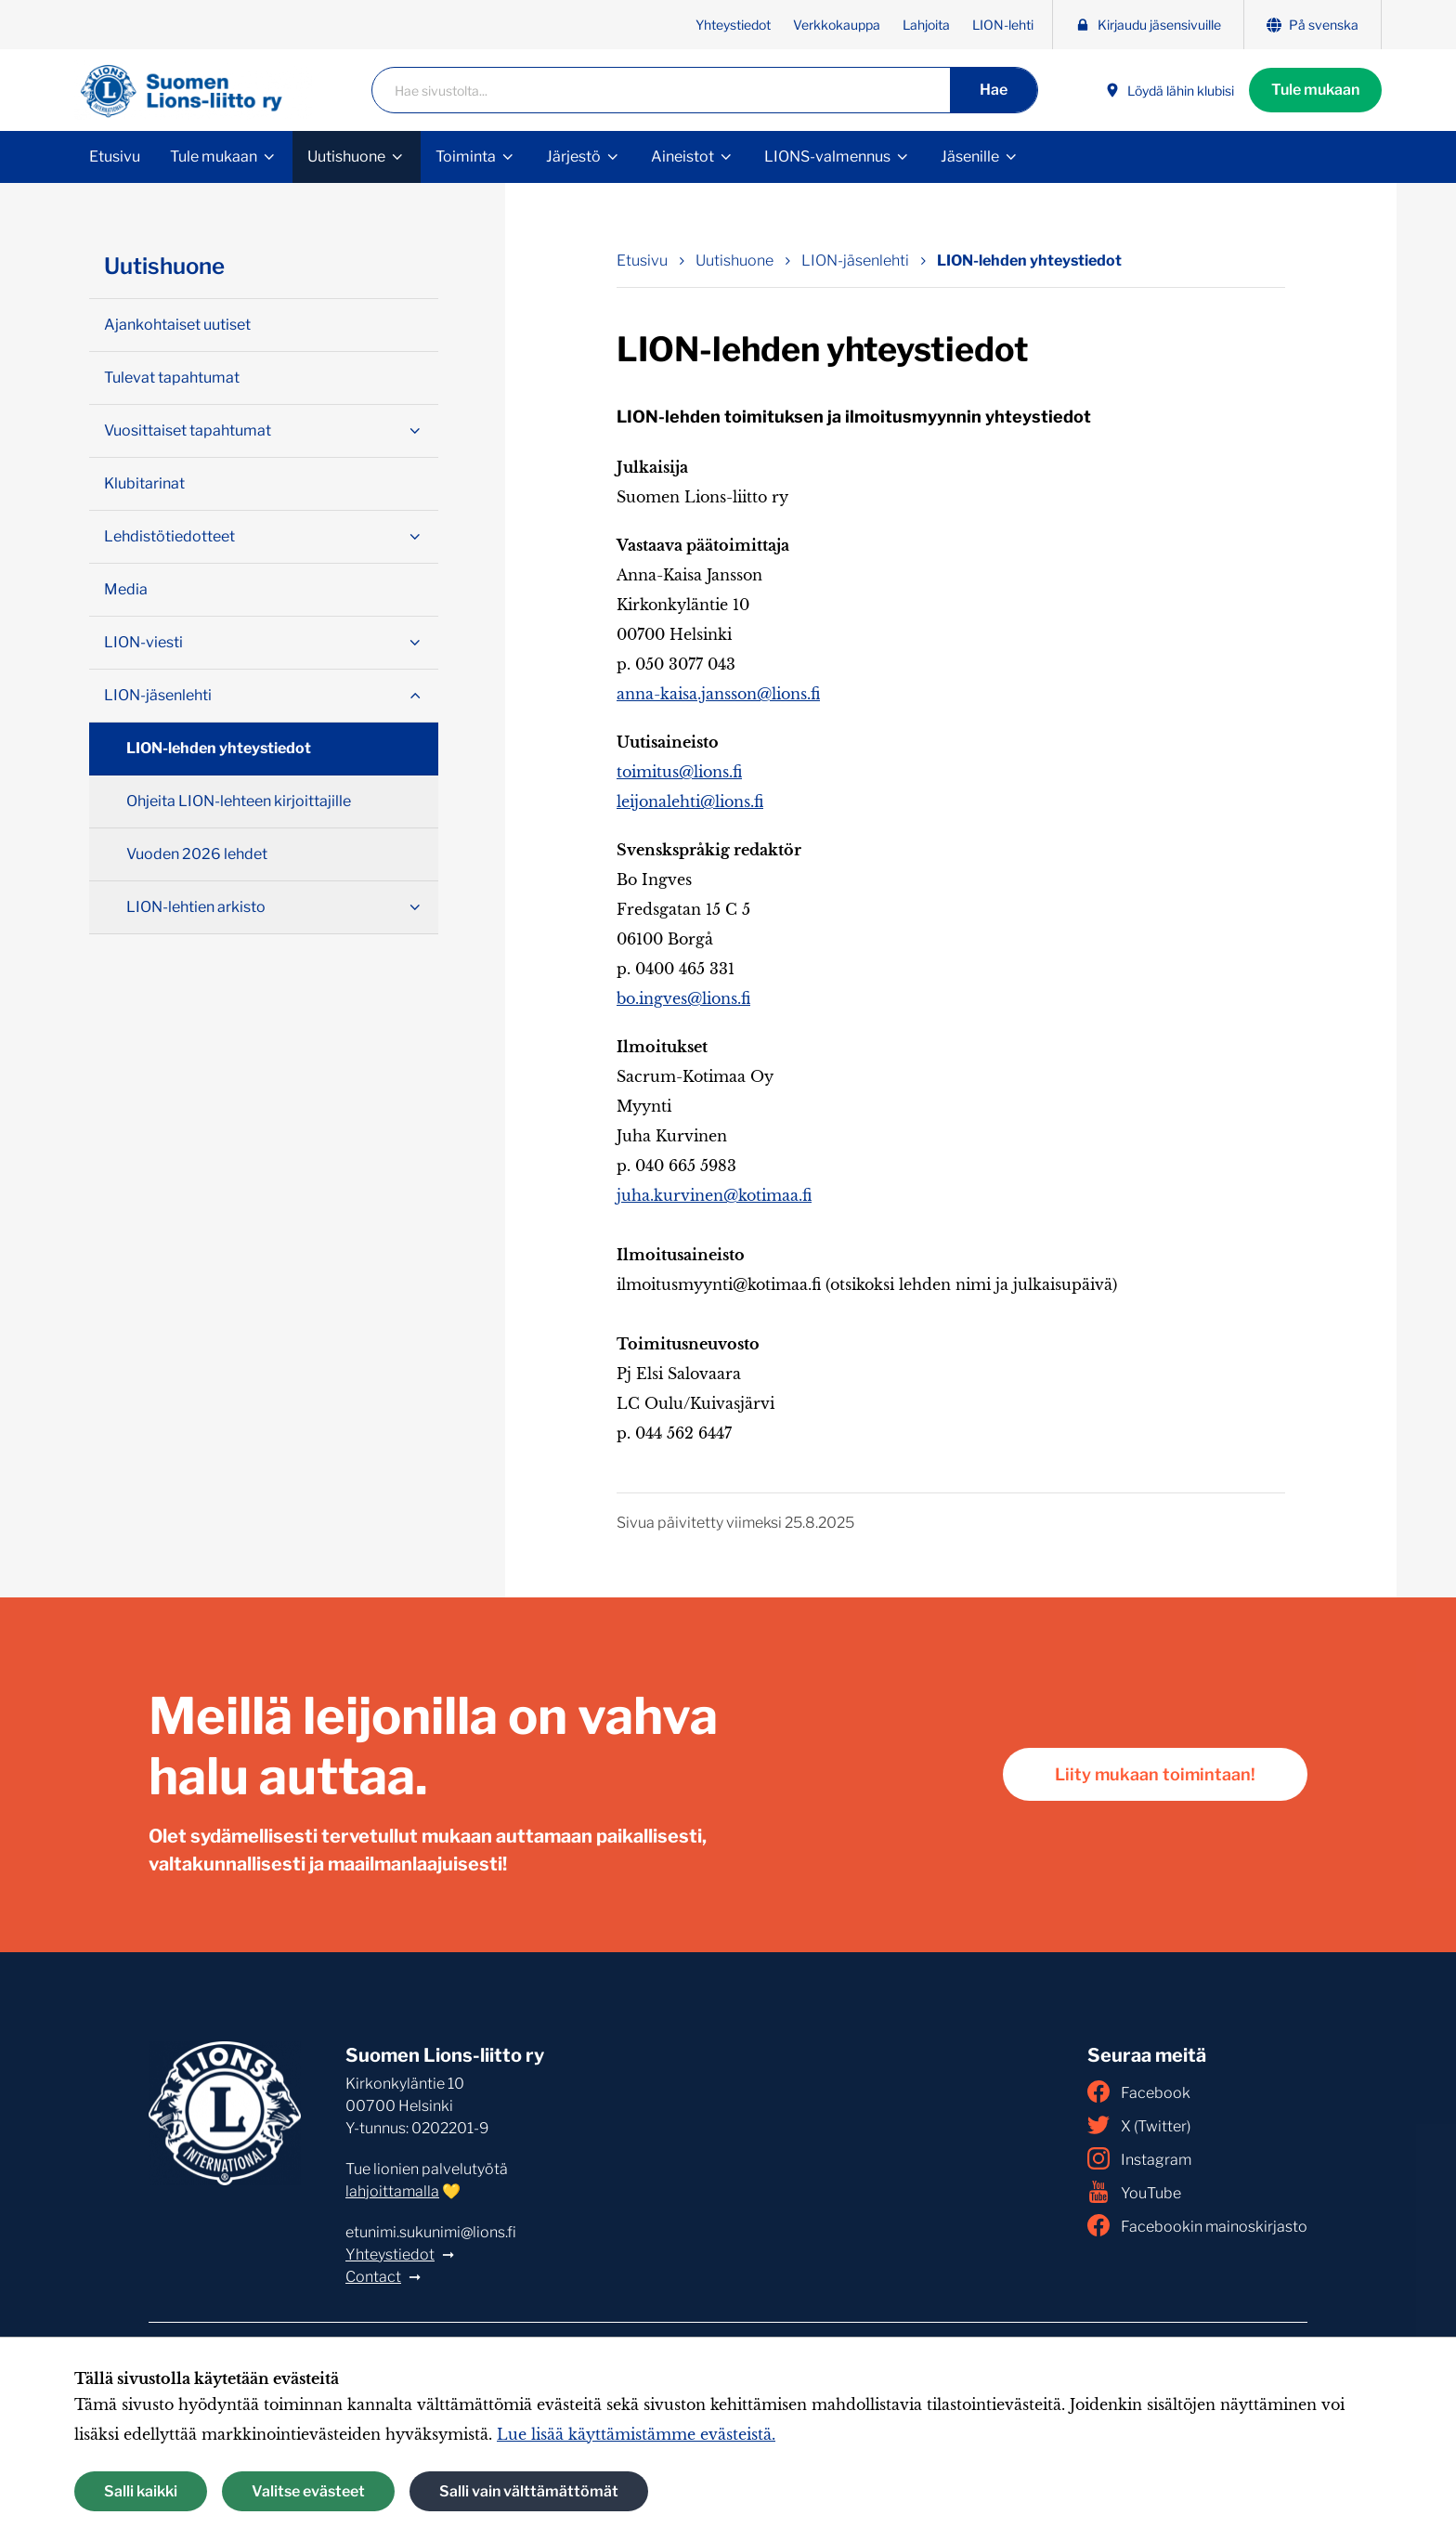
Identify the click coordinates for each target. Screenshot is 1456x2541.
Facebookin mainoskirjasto (1197, 2225)
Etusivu (114, 156)
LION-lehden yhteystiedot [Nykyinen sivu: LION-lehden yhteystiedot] (1029, 260)
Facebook (1138, 2091)
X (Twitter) (1138, 2125)
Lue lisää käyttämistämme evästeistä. (636, 2434)
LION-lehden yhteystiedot (218, 748)
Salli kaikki (140, 2491)
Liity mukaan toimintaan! (1155, 1774)
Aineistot (682, 156)
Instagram (1139, 2158)
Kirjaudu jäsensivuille (1148, 25)
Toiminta (466, 156)
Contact (373, 2277)
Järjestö (573, 156)
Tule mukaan (1315, 89)
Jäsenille (970, 156)
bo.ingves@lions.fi (683, 998)
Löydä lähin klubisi (1169, 90)
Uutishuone (346, 156)
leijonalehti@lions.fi (690, 801)
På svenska (1312, 25)
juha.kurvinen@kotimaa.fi (714, 1195)
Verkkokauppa (836, 25)
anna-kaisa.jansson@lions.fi (718, 693)
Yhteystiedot (733, 25)
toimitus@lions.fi (679, 771)
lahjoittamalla (392, 2191)
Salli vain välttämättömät (528, 2491)
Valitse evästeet (308, 2491)
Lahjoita (926, 25)
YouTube (1134, 2192)
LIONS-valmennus (827, 156)
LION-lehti (1003, 25)
